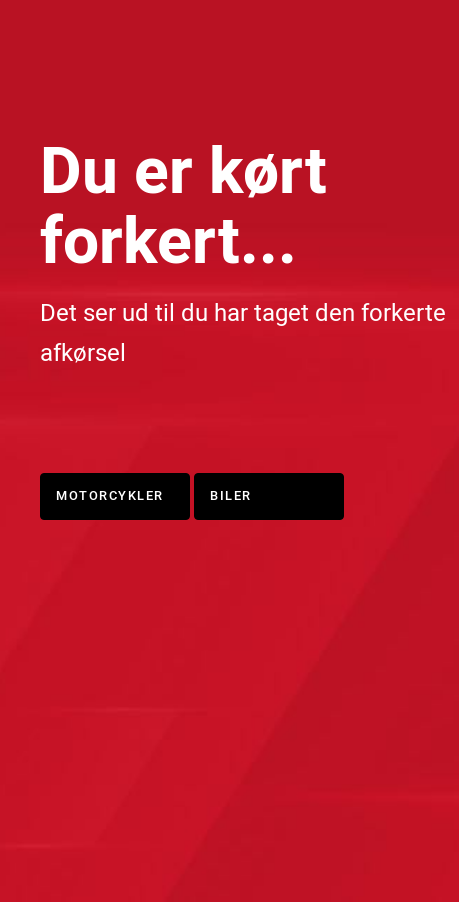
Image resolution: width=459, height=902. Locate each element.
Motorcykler (110, 496)
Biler (231, 496)
